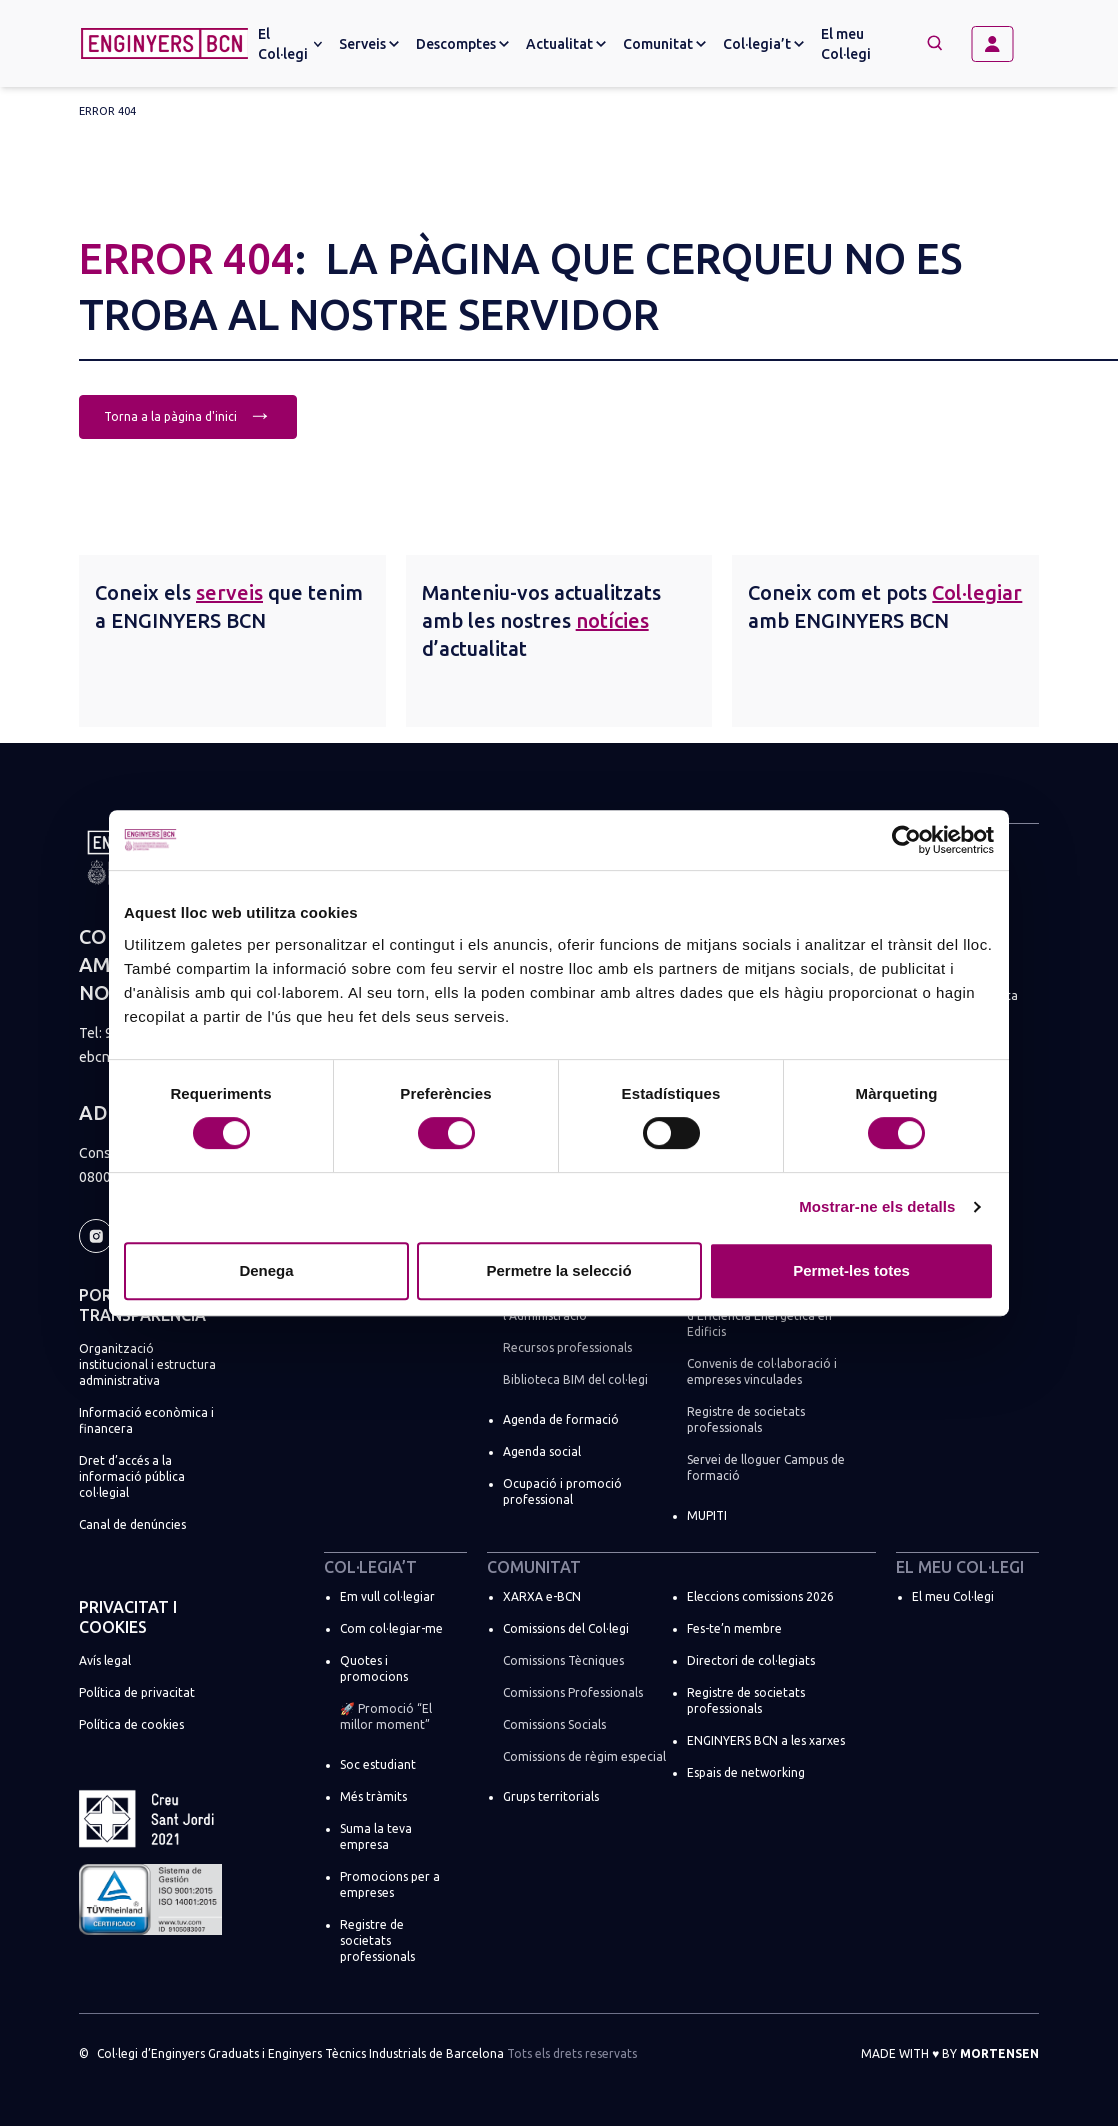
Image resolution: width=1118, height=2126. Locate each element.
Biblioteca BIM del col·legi (575, 1379)
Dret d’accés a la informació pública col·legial (132, 1476)
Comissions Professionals (573, 1692)
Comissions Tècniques (563, 1660)
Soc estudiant (378, 1764)
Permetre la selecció (558, 1270)
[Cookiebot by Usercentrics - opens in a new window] (906, 840)
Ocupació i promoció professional (562, 1491)
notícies (612, 620)
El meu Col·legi (846, 44)
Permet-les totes (851, 1270)
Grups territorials (551, 1796)
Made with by (950, 2053)
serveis (229, 592)
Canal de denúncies (132, 1524)
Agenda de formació (561, 1419)
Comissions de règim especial (584, 1756)
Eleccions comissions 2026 (760, 1596)
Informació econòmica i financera (146, 1420)
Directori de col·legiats (751, 1660)
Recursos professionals (567, 1347)
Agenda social (542, 1451)
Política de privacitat (137, 1692)
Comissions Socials (554, 1724)
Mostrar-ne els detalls (877, 1206)
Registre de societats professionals (746, 1419)
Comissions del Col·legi (566, 1628)
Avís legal (105, 1660)
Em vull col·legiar (387, 1596)
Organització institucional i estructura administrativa (147, 1364)
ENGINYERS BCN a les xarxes (766, 1740)
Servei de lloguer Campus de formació (766, 1467)
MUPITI (707, 1515)
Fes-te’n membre (734, 1628)
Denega (266, 1270)
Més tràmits (373, 1796)
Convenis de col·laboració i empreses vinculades (762, 1371)
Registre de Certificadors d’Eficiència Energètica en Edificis (759, 1315)
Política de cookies (131, 1724)
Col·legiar (977, 592)
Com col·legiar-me (391, 1628)
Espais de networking (746, 1772)
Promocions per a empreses (390, 1884)
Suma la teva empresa (376, 1836)
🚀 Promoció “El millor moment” (386, 1716)
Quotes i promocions (374, 1668)
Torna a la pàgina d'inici (188, 414)
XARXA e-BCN (542, 1596)
